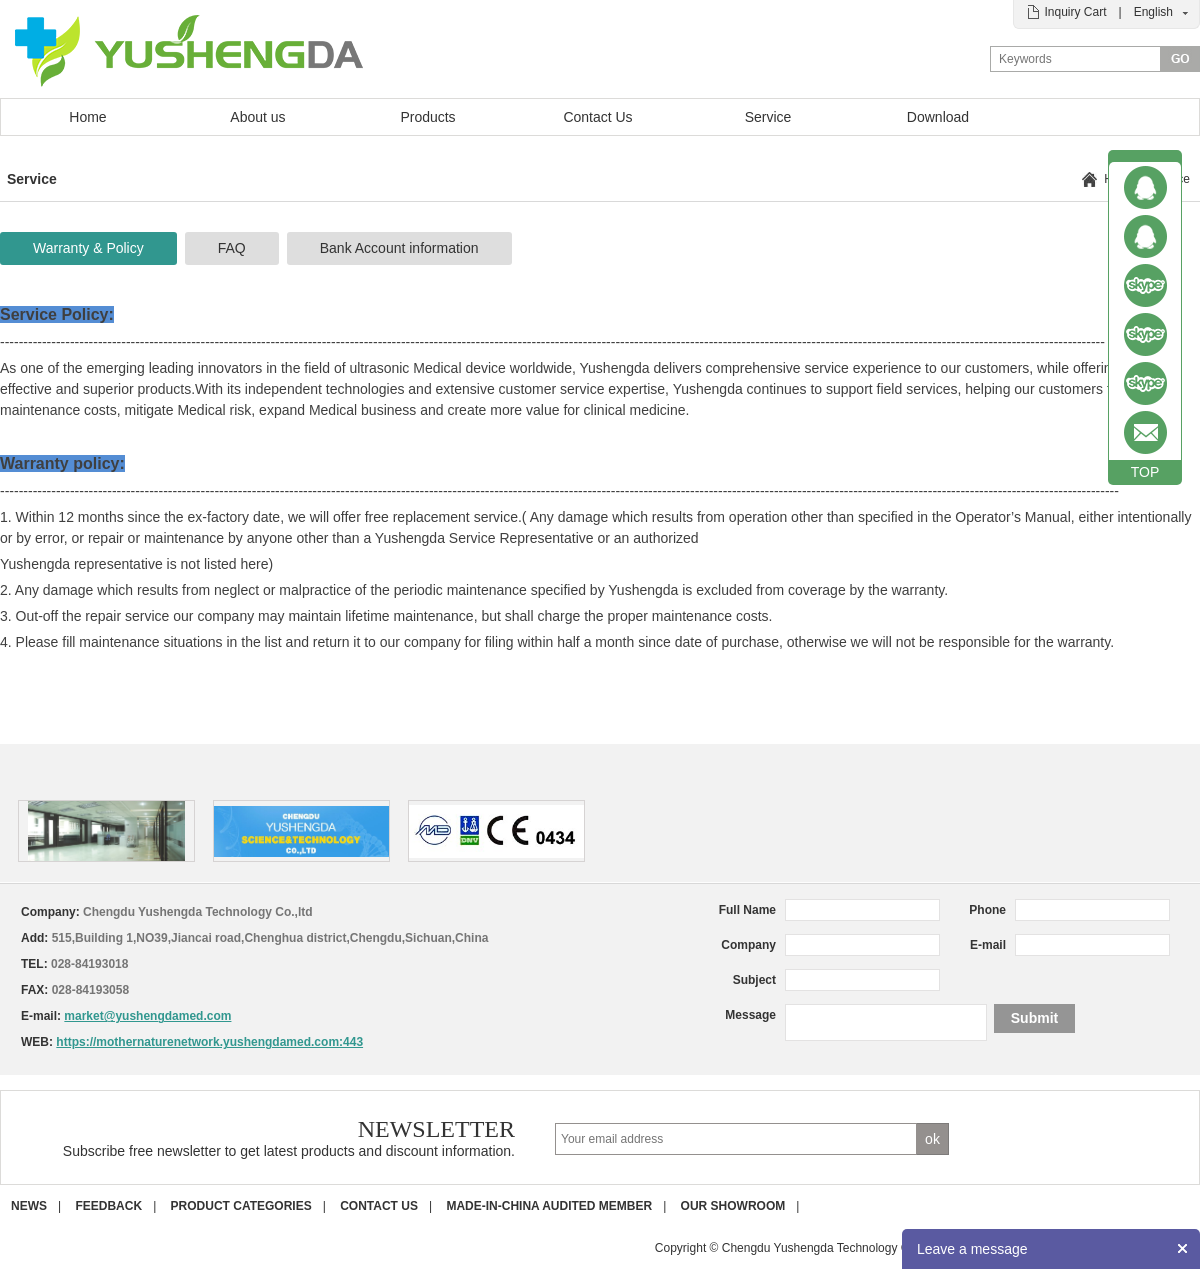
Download (938, 117)
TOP (1145, 472)
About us (257, 117)
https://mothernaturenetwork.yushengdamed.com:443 (209, 1042)
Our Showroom (733, 1206)
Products (427, 117)
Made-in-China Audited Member (549, 1206)
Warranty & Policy (88, 248)
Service (768, 117)
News (29, 1206)
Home (87, 117)
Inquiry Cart (1075, 12)
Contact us (379, 1206)
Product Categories (241, 1206)
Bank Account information (399, 248)
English (1153, 12)
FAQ (232, 248)
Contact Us (597, 117)
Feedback (108, 1206)
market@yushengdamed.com (147, 1016)
